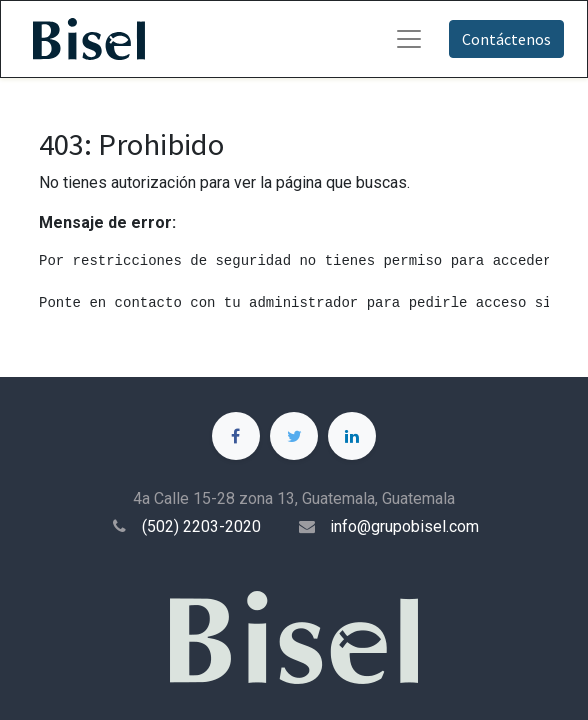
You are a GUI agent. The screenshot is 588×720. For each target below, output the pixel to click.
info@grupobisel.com (404, 526)
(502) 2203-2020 (201, 526)
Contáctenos (506, 39)
